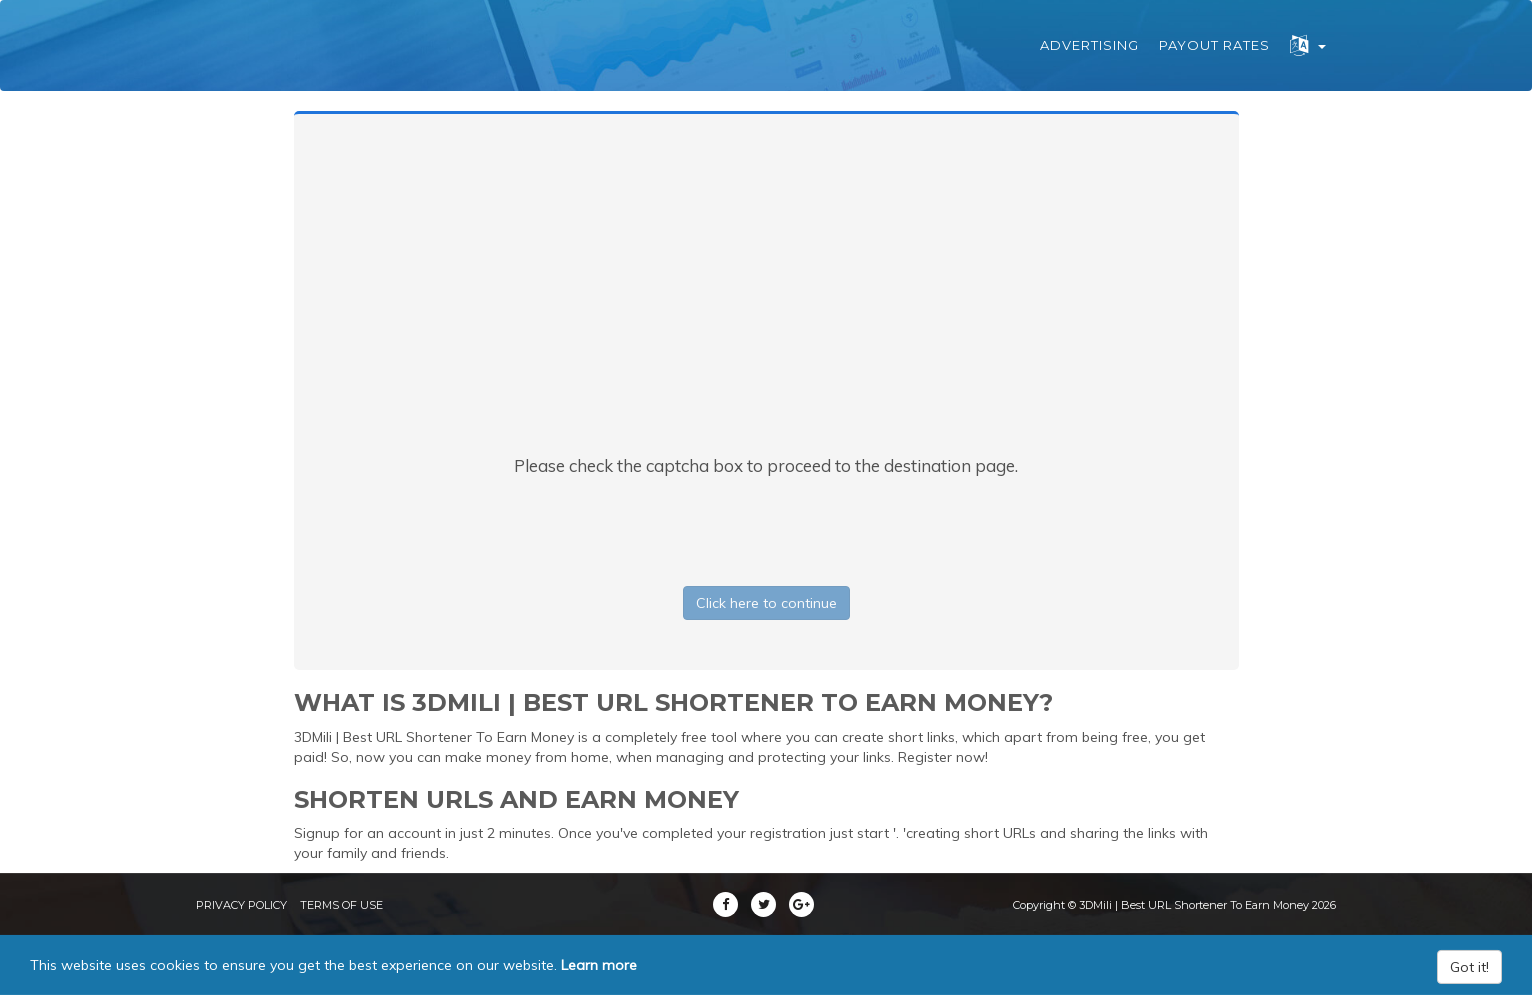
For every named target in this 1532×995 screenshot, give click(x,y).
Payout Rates (1214, 45)
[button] (1308, 45)
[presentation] (766, 527)
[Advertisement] (766, 304)
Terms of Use (341, 905)
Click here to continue (766, 603)
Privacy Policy (241, 905)
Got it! (1469, 967)
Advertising (1089, 45)
